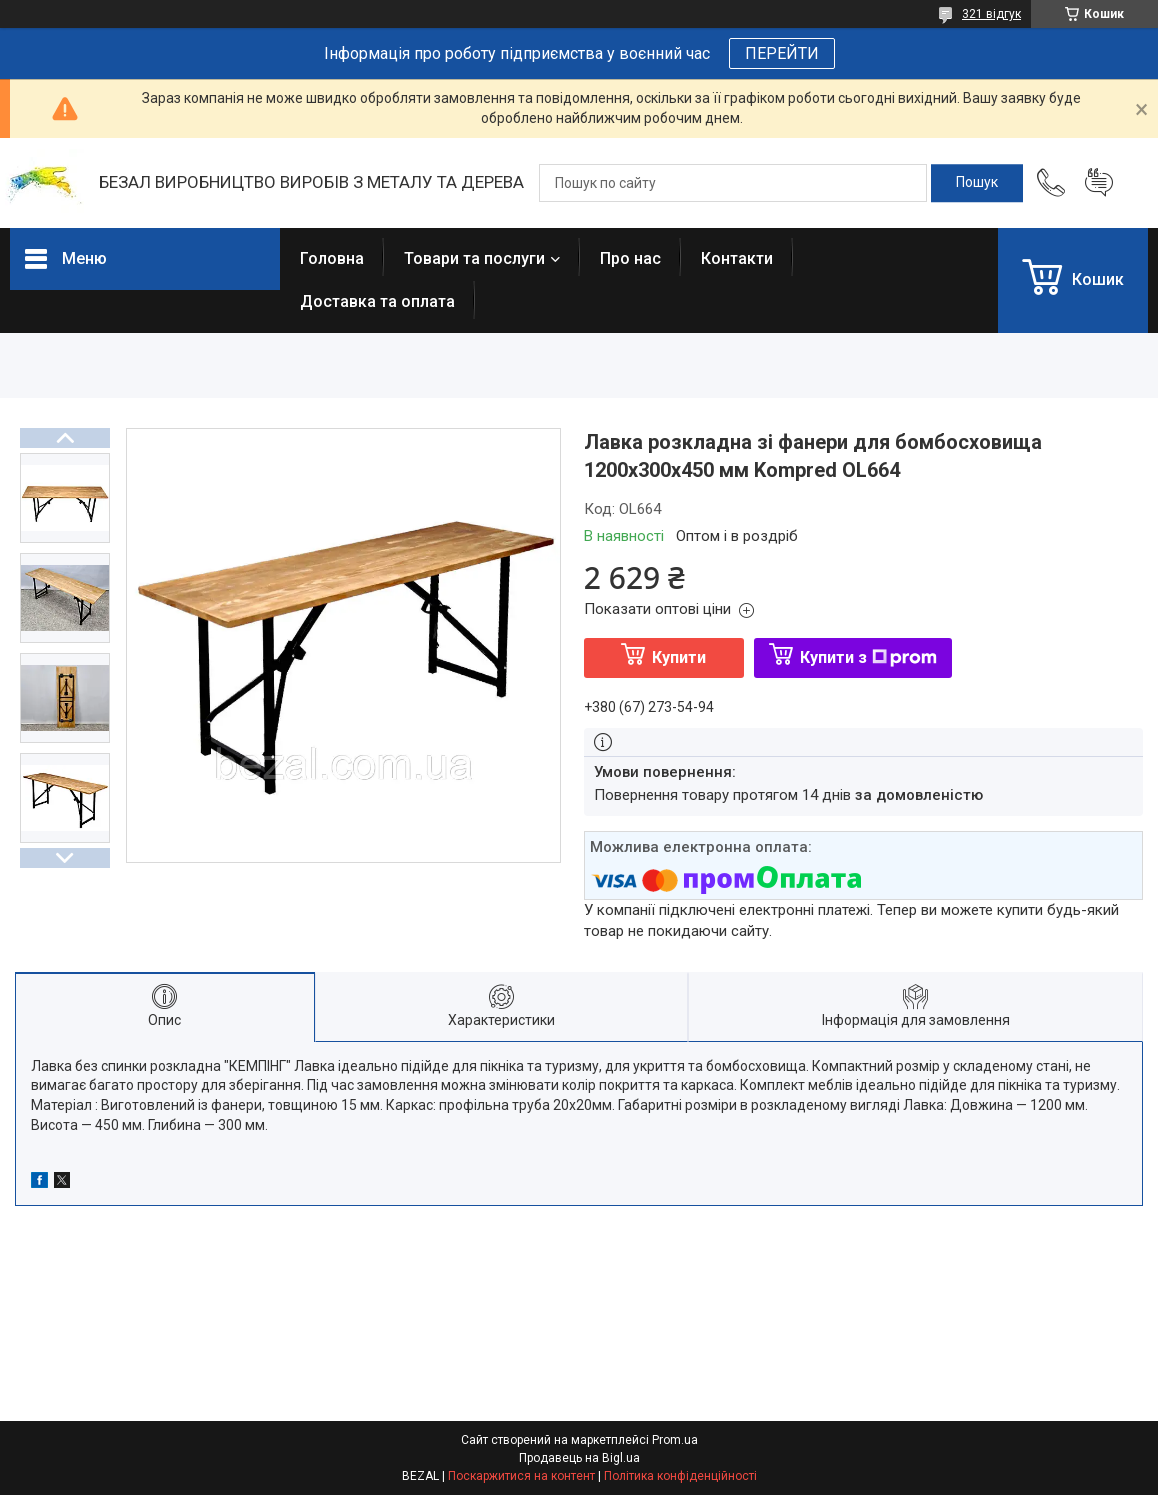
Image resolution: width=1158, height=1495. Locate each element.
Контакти (737, 258)
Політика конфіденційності (680, 1476)
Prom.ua (675, 1440)
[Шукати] (977, 183)
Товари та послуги (474, 258)
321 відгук (991, 14)
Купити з (868, 657)
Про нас (630, 258)
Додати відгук (1099, 183)
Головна (332, 258)
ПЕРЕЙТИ (782, 53)
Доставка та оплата (377, 301)
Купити (679, 657)
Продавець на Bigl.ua (579, 1458)
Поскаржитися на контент (521, 1476)
